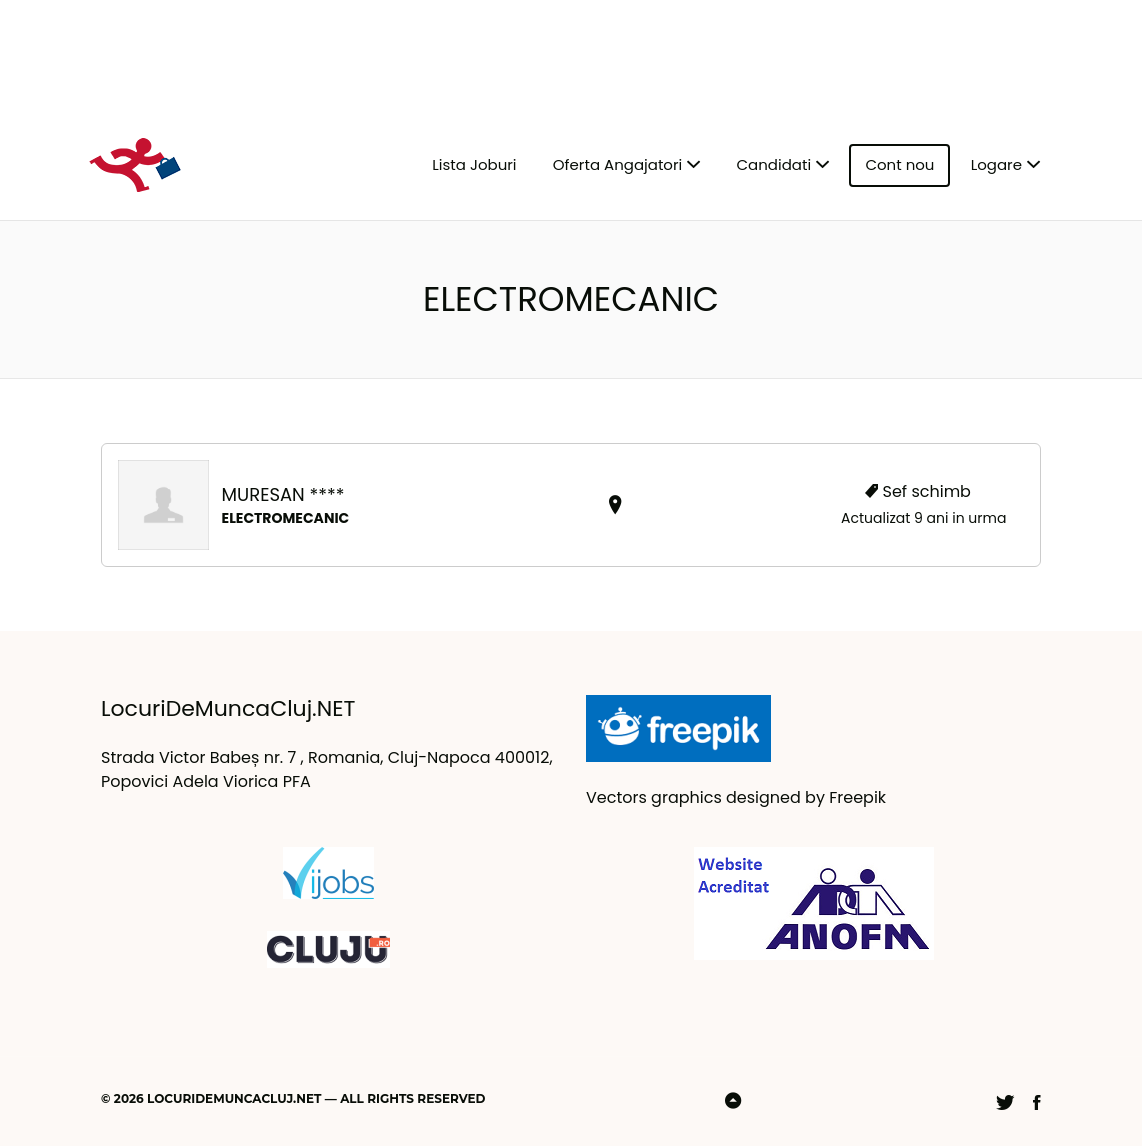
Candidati (774, 164)
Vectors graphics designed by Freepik (736, 797)
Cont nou (899, 164)
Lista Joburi (474, 164)
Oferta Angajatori (617, 164)
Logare (996, 164)
